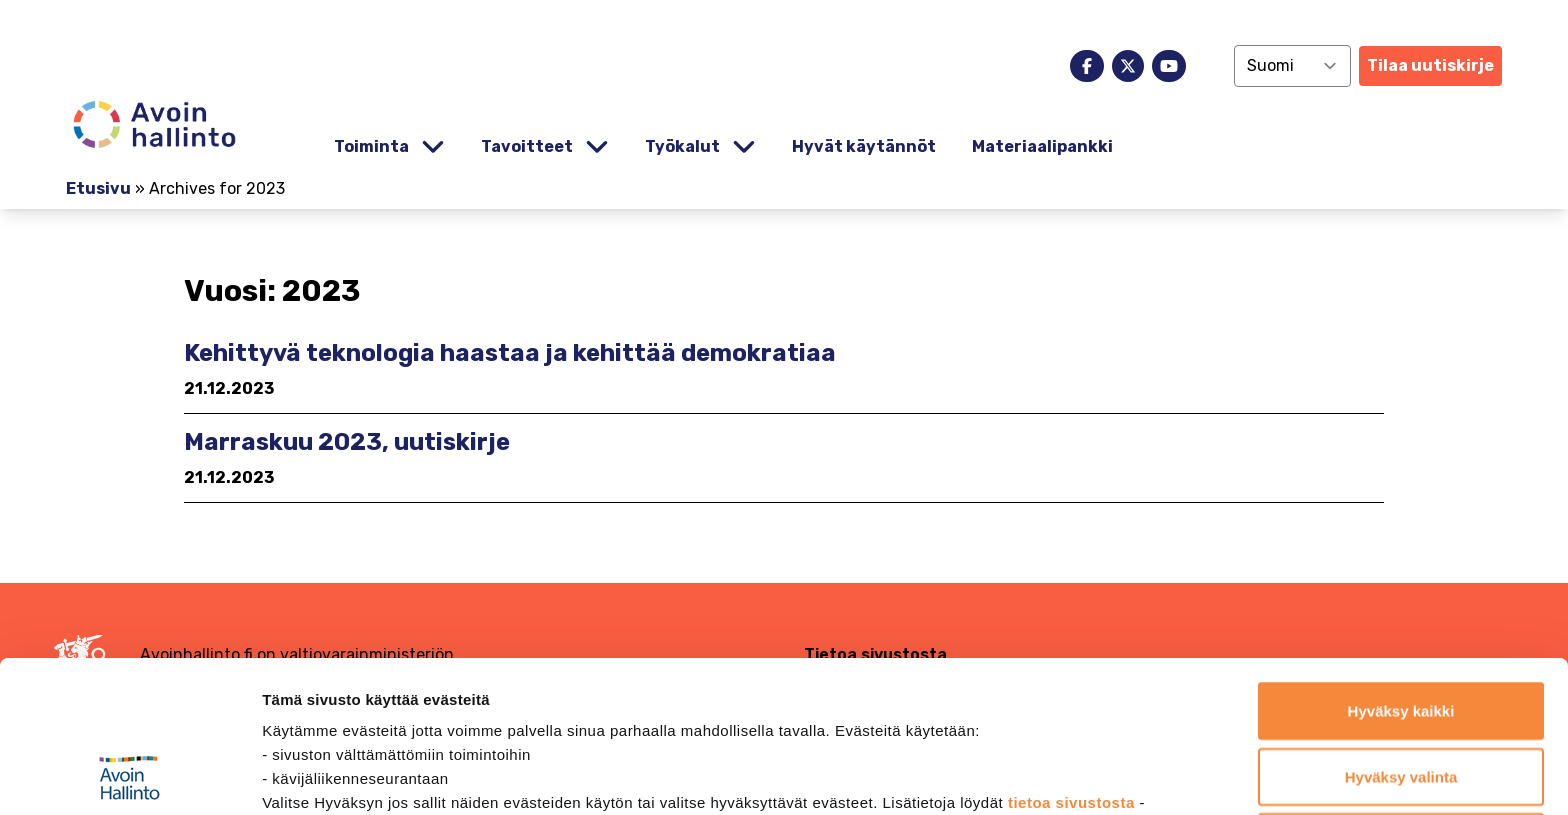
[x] (1128, 66)
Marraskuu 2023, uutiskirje (347, 442)
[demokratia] (784, 22)
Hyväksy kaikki (1401, 568)
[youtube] (1169, 66)
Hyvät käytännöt (864, 146)
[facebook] (1087, 66)
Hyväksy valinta (1401, 634)
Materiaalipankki (1042, 146)
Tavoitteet (527, 146)
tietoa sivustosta (1074, 660)
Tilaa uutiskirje (1430, 65)
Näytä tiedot (1069, 775)
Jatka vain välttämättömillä (1401, 699)
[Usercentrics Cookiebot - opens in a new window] (129, 776)
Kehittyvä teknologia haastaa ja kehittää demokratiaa (510, 353)
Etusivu (98, 188)
